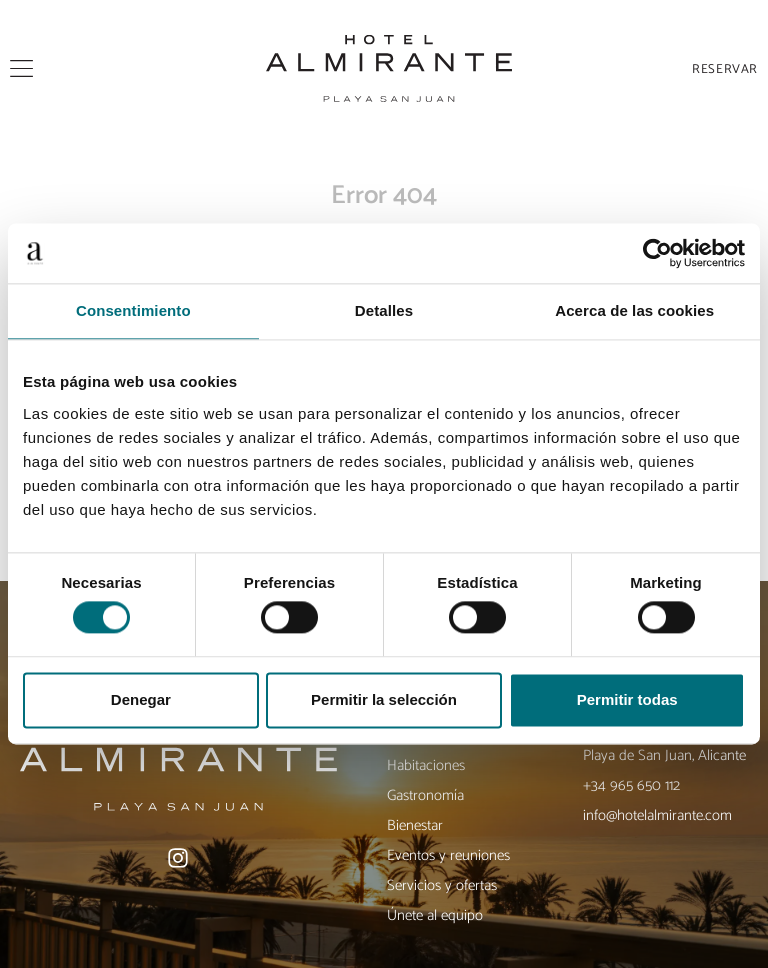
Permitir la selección (384, 699)
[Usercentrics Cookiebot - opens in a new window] (657, 253)
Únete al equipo (435, 915)
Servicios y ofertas (442, 885)
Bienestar (415, 825)
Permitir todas (627, 699)
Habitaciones (426, 765)
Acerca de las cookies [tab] (634, 310)
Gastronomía (425, 795)
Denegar (141, 699)
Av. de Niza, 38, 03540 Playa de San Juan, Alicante (664, 745)
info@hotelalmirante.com (657, 815)
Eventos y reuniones (448, 855)
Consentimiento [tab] (133, 310)
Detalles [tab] (384, 310)
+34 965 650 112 (631, 785)
